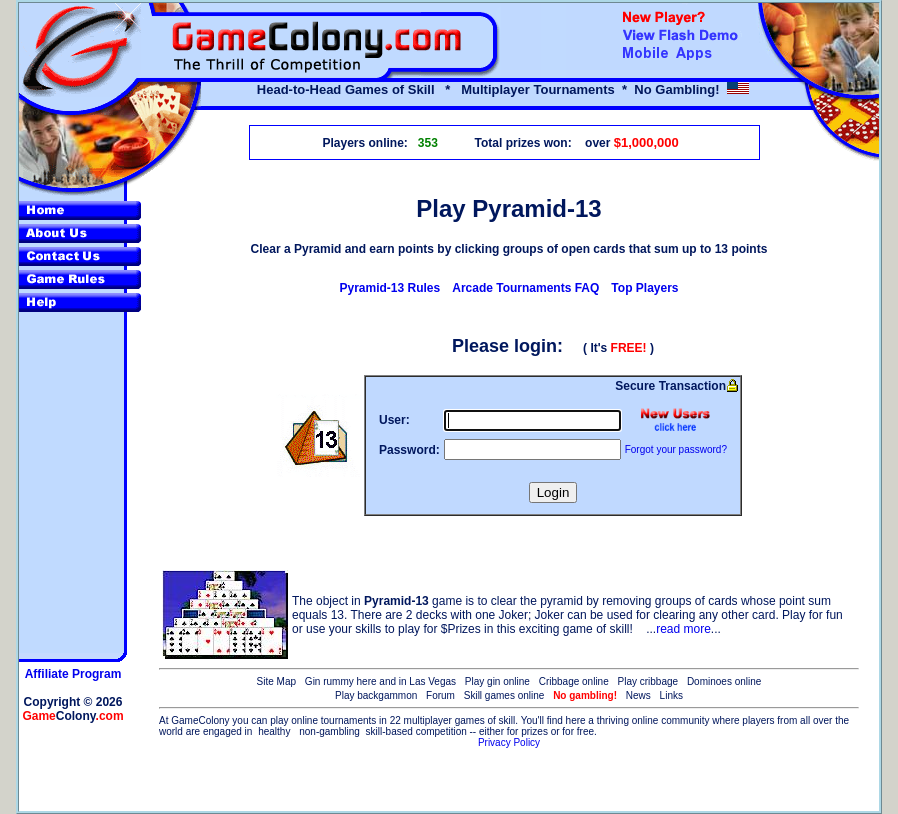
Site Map (276, 681)
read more (683, 629)
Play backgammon (376, 695)
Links (671, 695)
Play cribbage (648, 681)
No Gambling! (676, 89)
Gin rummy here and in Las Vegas (380, 681)
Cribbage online (574, 681)
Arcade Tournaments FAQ (525, 288)
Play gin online (497, 681)
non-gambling (329, 731)
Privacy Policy (509, 742)
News (638, 695)
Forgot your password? (676, 449)
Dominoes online (724, 681)
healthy (274, 731)
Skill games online (504, 695)
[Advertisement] (509, 781)
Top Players (644, 288)
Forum (440, 695)
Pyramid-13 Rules (390, 288)
